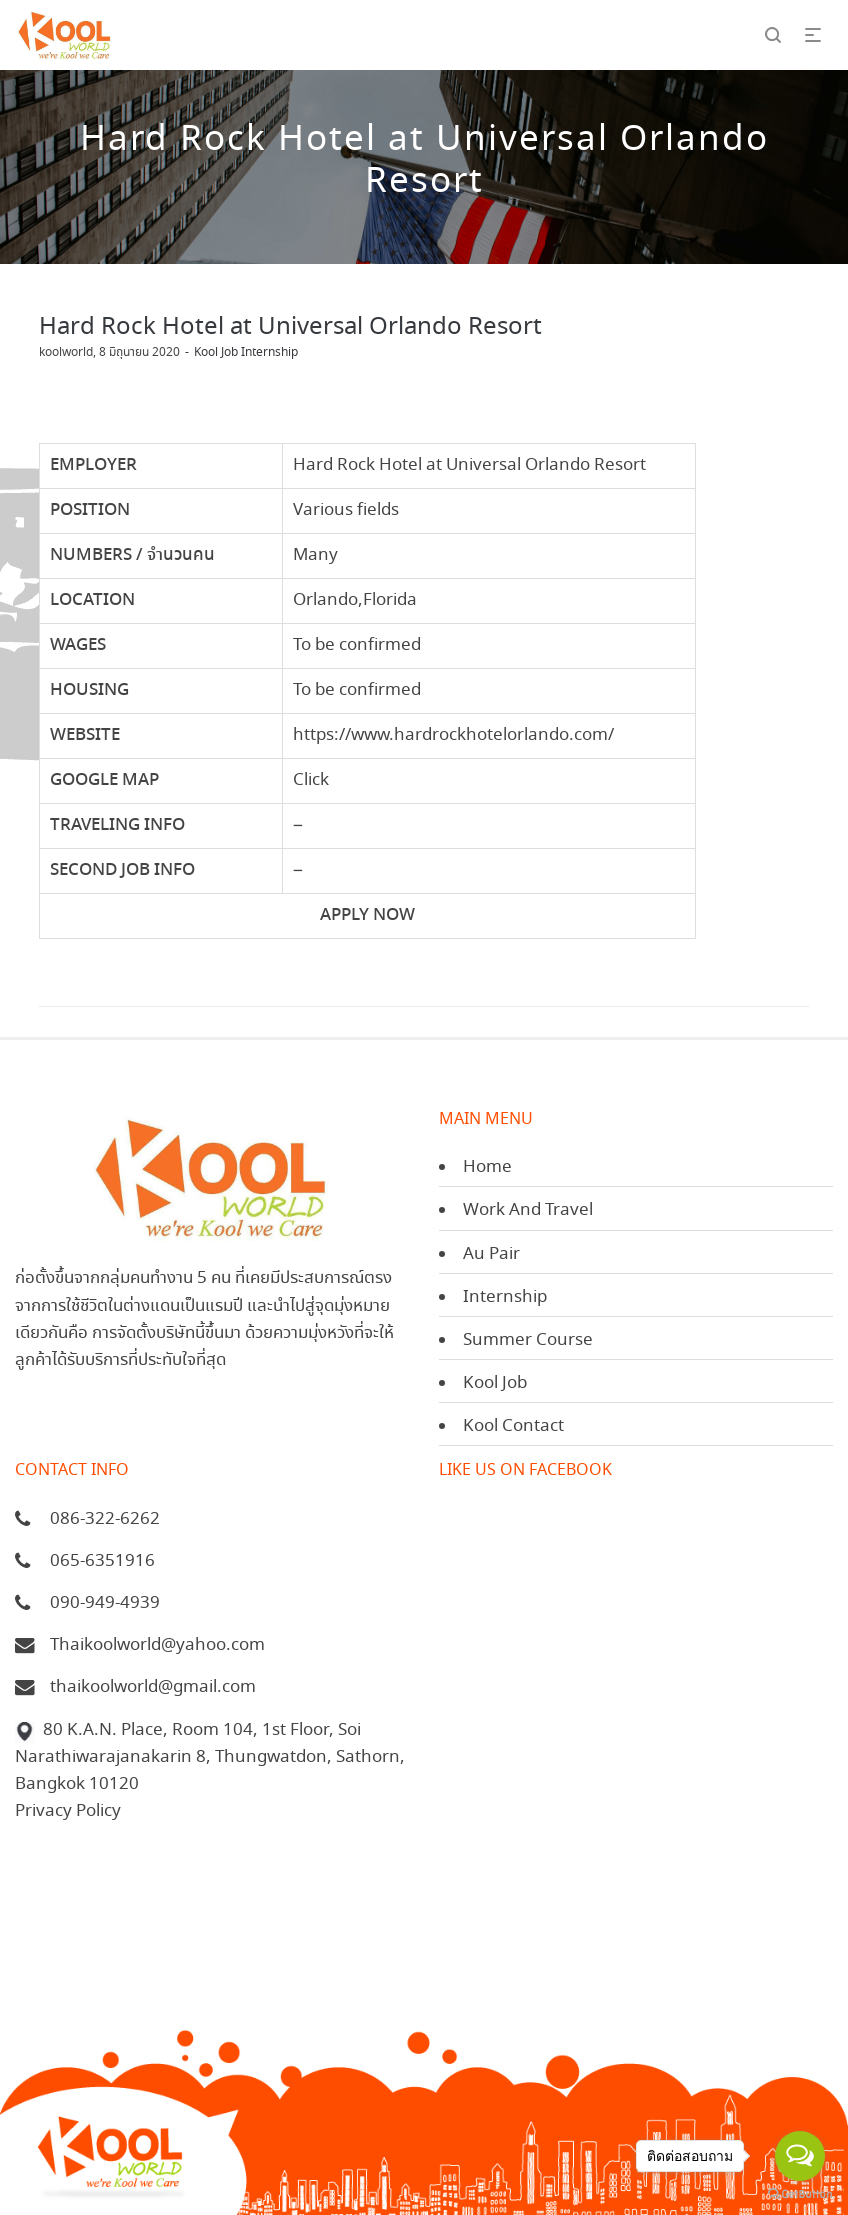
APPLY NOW (367, 915)
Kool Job (495, 1383)
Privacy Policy (68, 1811)
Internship (505, 1297)
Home (487, 1167)
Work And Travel (528, 1210)
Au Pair (491, 1254)
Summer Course (528, 1340)
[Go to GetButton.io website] (800, 2194)
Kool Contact (513, 1426)
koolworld (66, 352)
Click (311, 780)
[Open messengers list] (800, 2156)
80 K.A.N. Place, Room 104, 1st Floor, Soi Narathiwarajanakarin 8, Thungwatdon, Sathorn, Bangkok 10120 (210, 1757)
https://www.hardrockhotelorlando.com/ (453, 735)
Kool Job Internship (246, 352)
